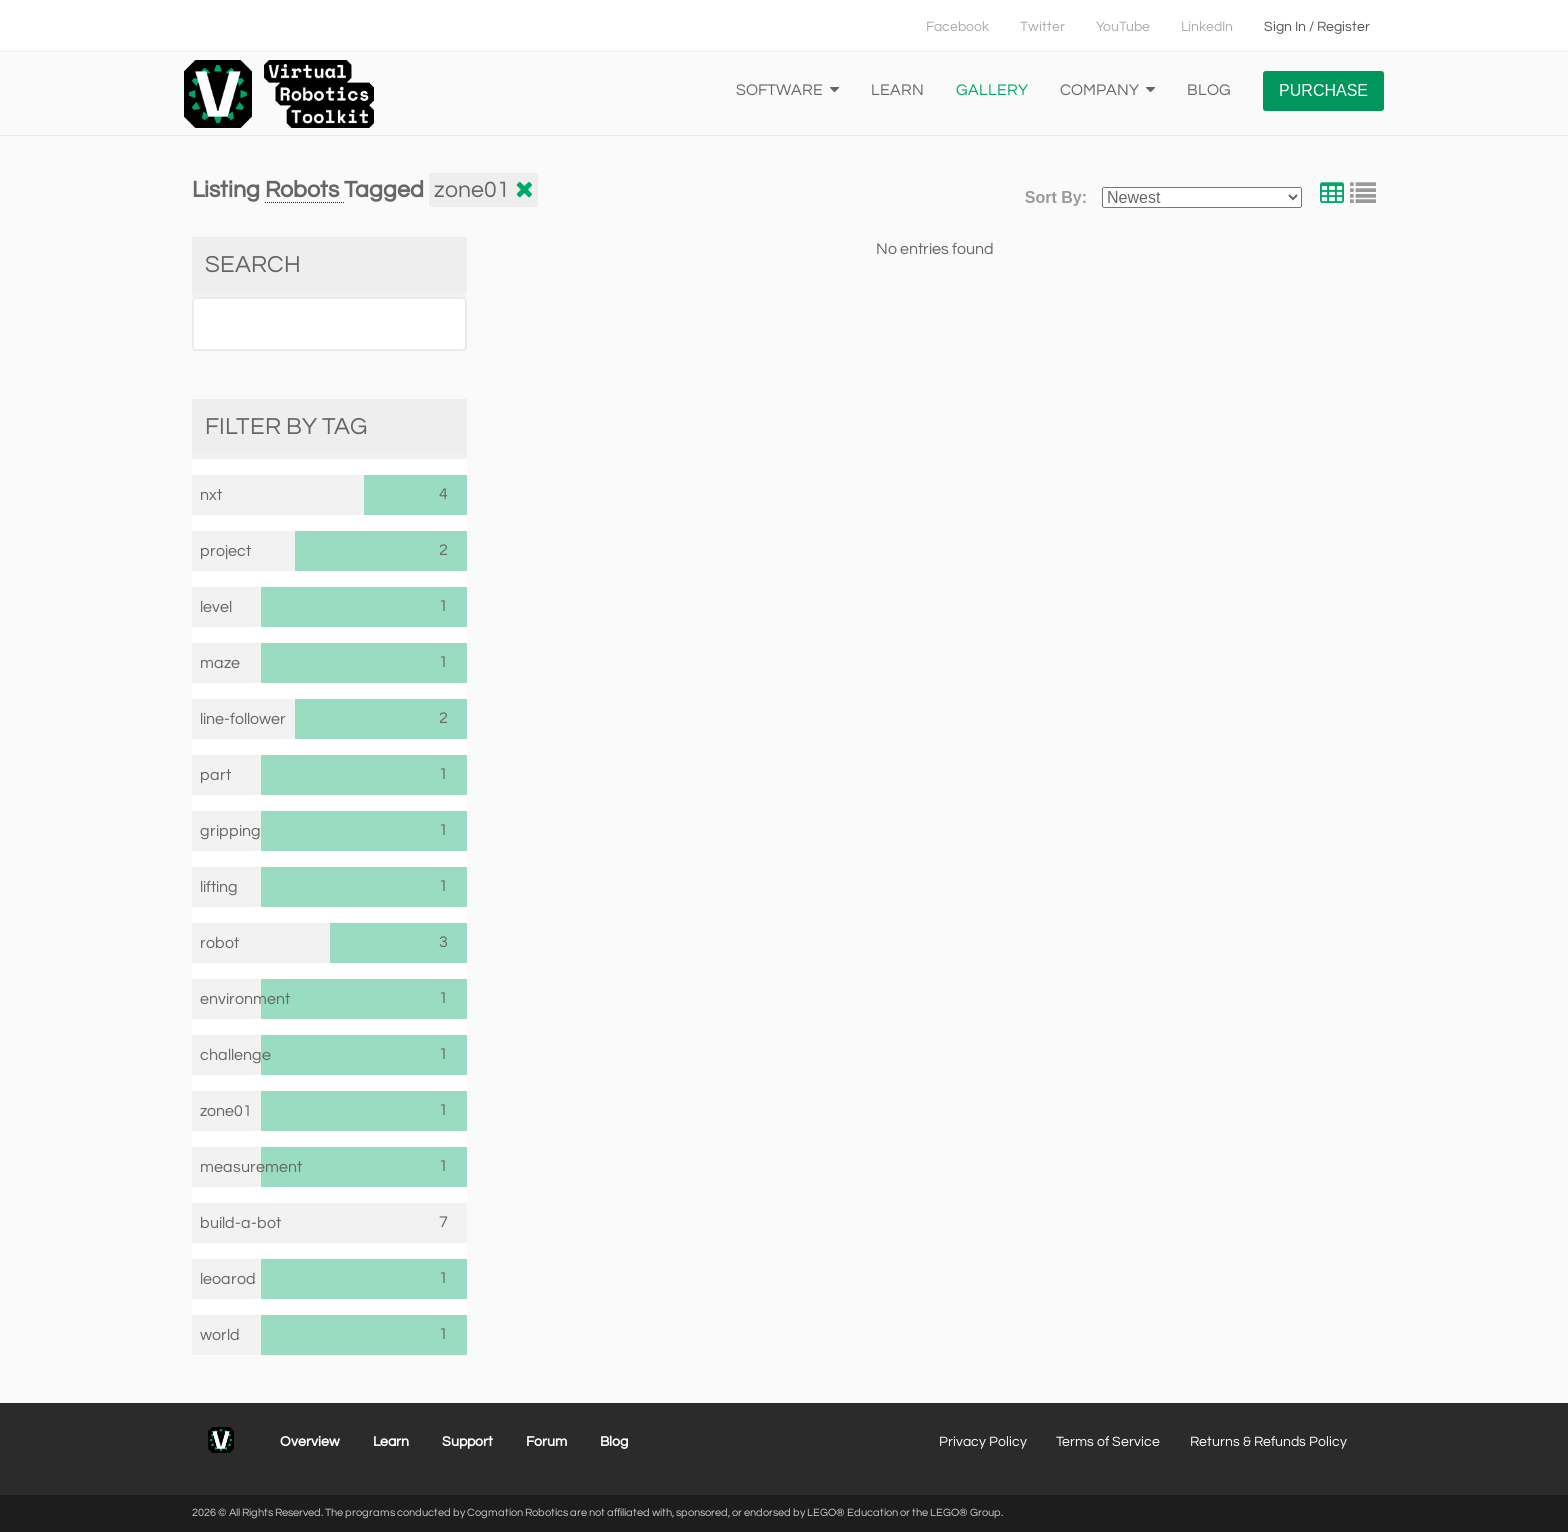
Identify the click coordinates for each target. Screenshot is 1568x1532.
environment (230, 999)
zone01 (226, 1111)
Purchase (1323, 90)
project (225, 551)
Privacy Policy (983, 1442)
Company (1107, 89)
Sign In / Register (1317, 27)
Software (787, 89)
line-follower (243, 719)
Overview (310, 1442)
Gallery (992, 90)
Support (467, 1442)
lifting (219, 887)
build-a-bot (240, 1223)
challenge (230, 1055)
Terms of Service (1108, 1442)
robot (219, 943)
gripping (230, 831)
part (215, 775)
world (220, 1335)
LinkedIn (1207, 27)
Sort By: (1056, 197)
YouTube (1123, 27)
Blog (1209, 90)
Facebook (957, 27)
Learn (897, 90)
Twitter (1042, 27)
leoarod (228, 1279)
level (216, 607)
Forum (546, 1442)
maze (220, 663)
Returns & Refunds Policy (1268, 1442)
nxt (211, 495)
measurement (230, 1167)
